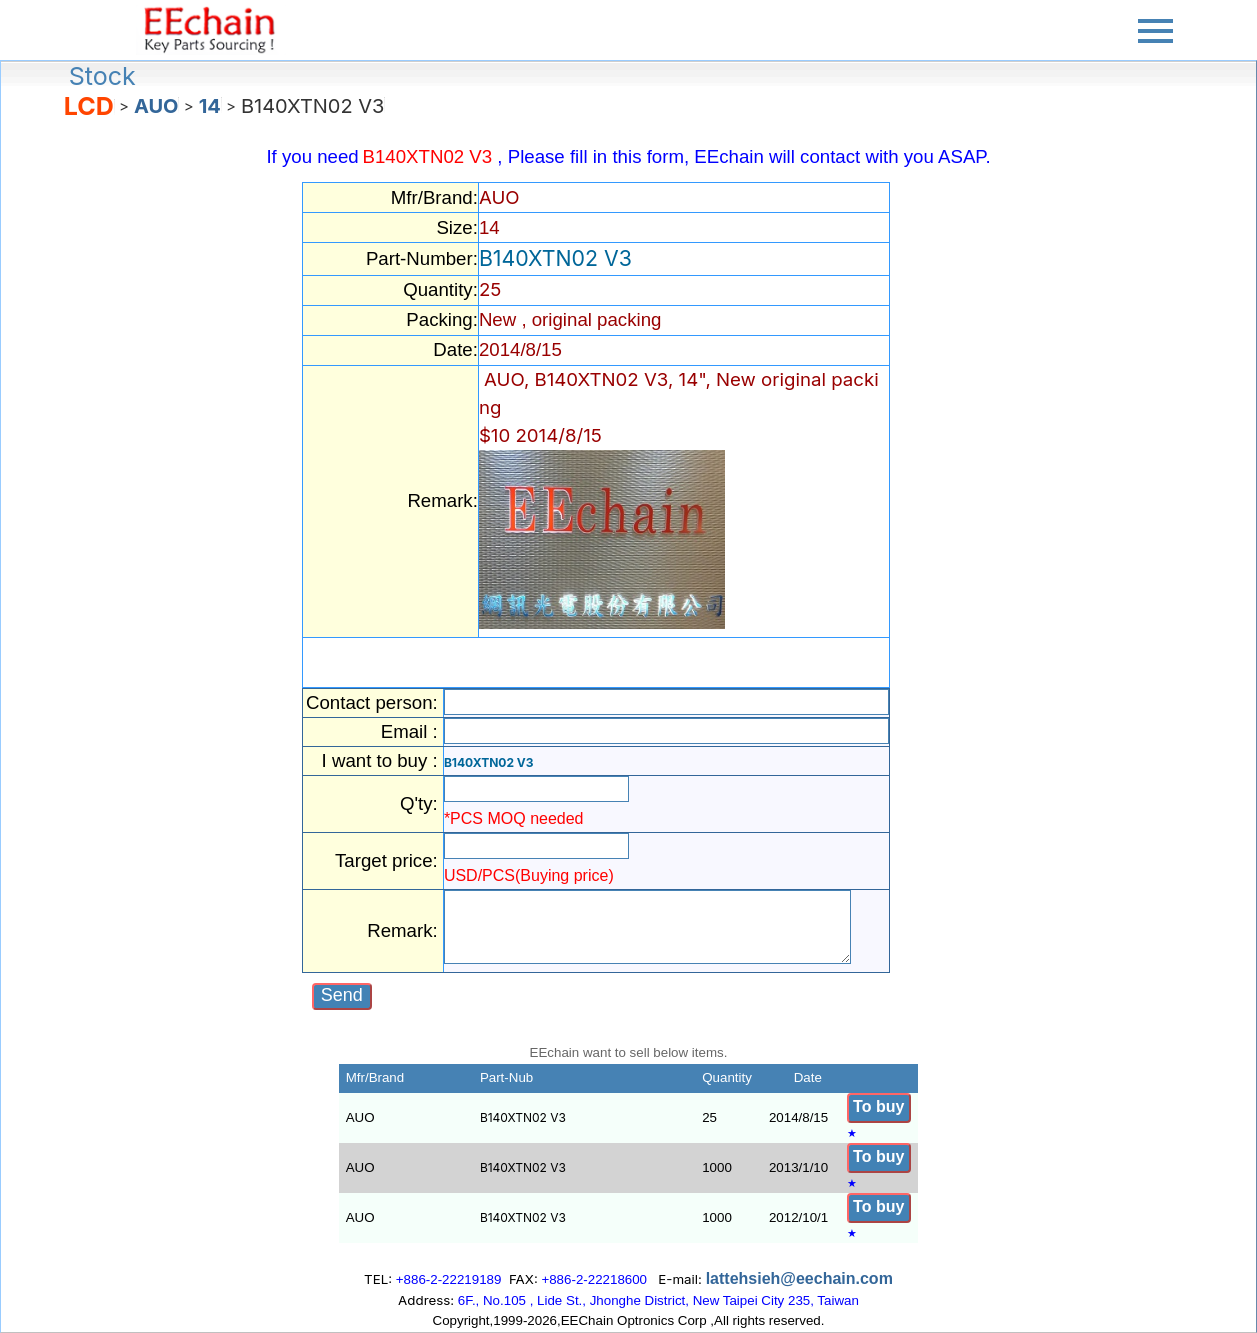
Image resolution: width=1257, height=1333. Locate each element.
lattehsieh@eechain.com (799, 1278)
